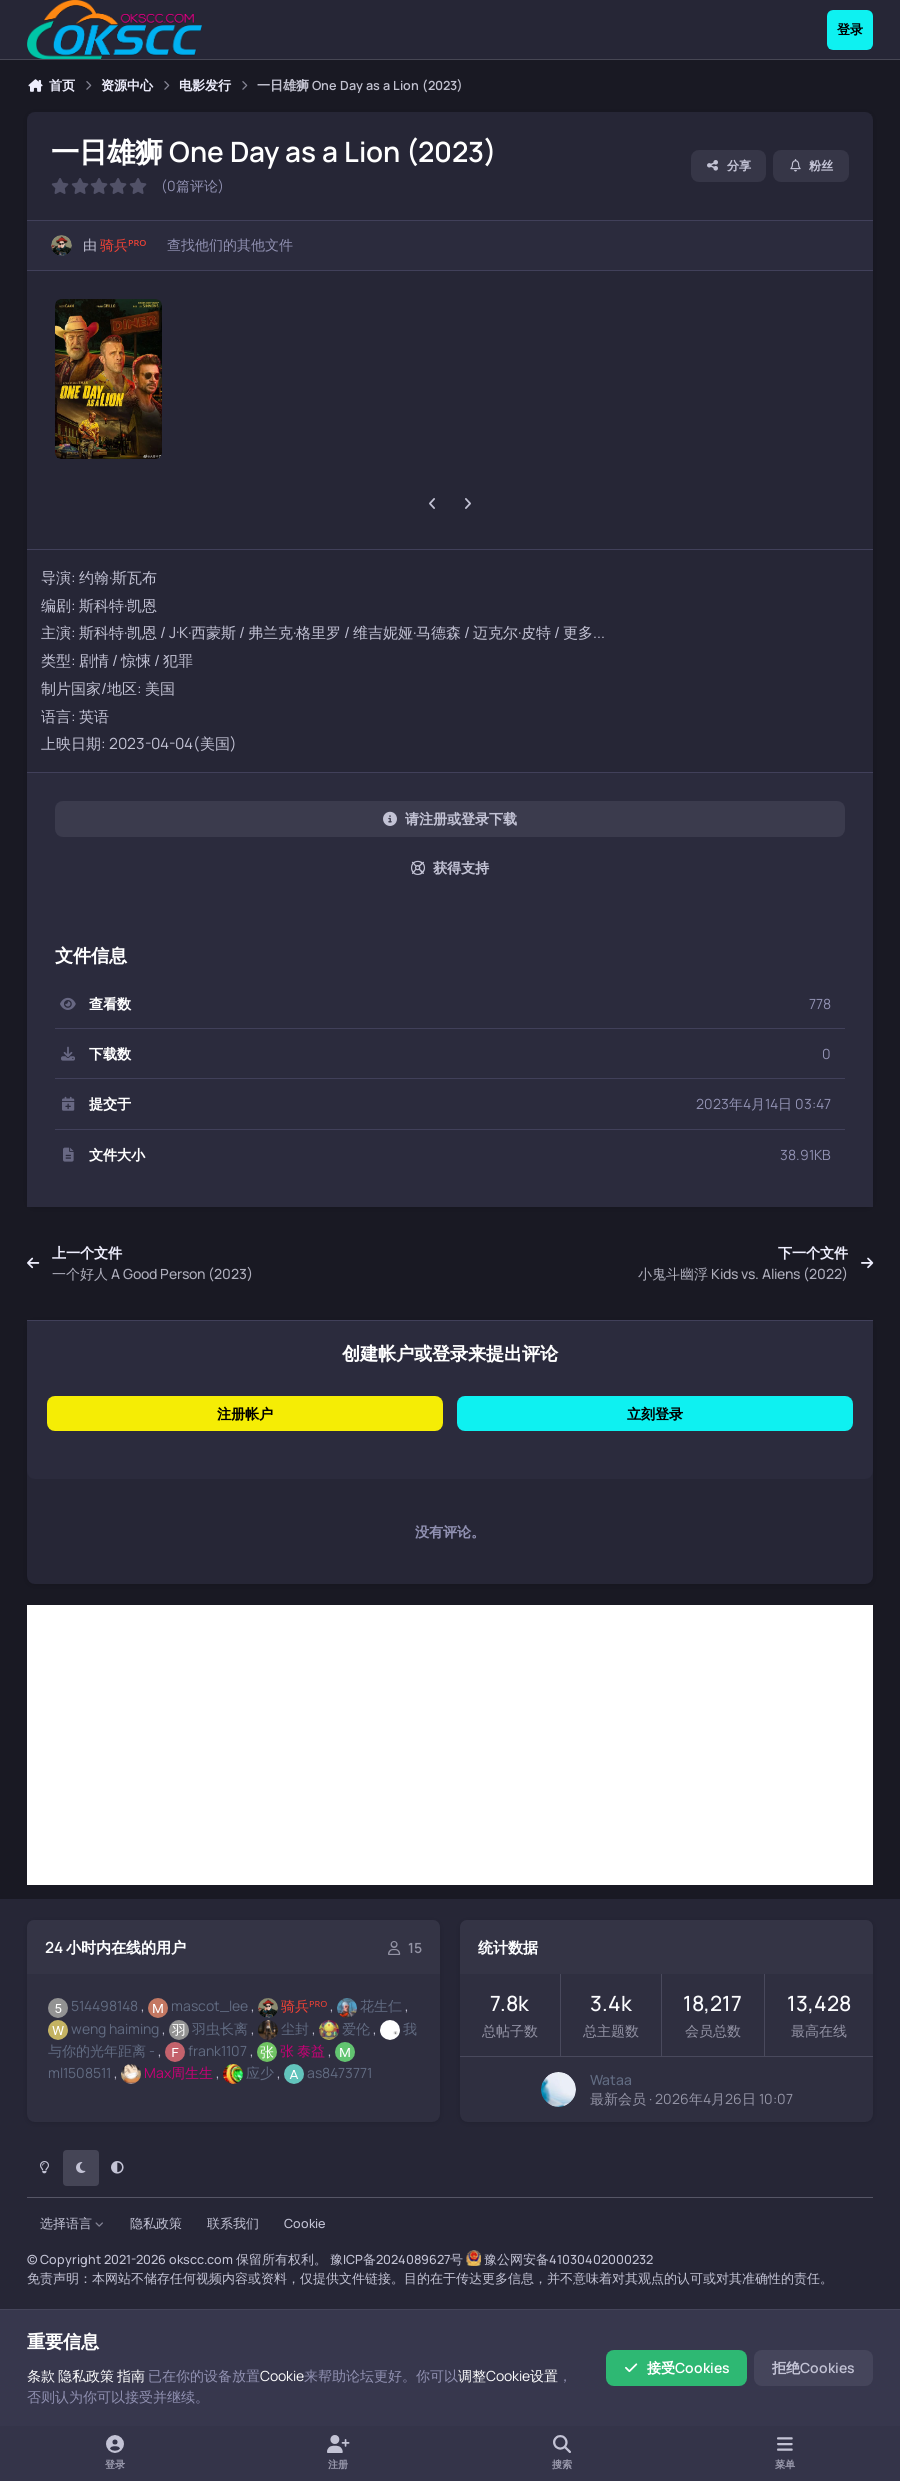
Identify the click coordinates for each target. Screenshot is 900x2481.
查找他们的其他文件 (230, 244)
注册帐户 (245, 1413)
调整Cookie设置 (508, 2375)
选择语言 (72, 2223)
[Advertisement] (450, 1745)
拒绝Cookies (813, 2367)
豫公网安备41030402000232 (568, 2259)
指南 (131, 2375)
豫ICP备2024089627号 (396, 2259)
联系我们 (233, 2223)
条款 (41, 2375)
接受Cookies (676, 2367)
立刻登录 (655, 1413)
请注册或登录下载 (450, 818)
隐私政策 (156, 2223)
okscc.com (201, 2259)
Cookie (304, 2223)
